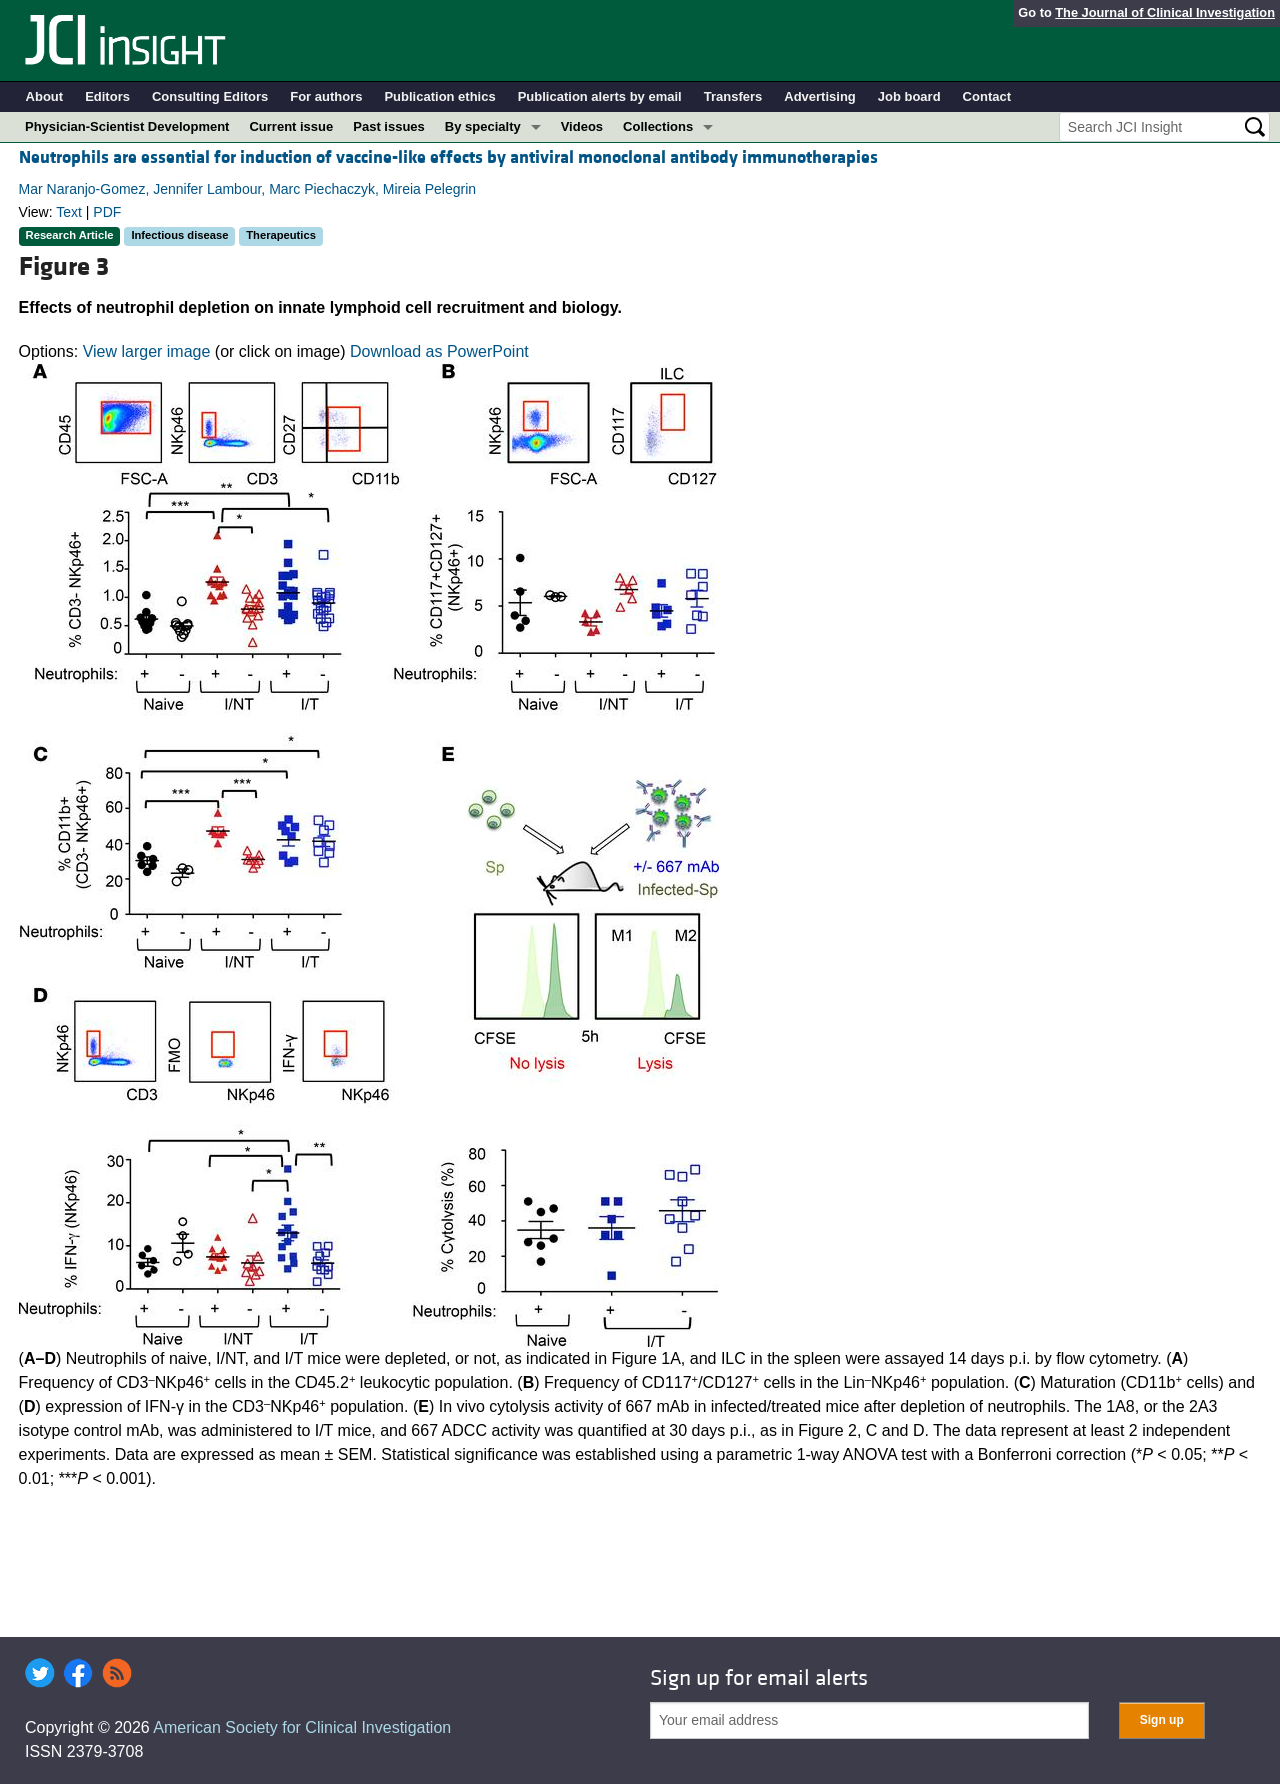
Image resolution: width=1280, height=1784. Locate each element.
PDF (107, 212)
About (45, 96)
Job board (909, 96)
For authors (326, 96)
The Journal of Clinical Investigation (1165, 12)
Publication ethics (439, 96)
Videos (582, 126)
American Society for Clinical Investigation (302, 1727)
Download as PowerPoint (439, 351)
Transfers (733, 96)
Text (69, 212)
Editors (107, 96)
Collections (658, 126)
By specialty (483, 126)
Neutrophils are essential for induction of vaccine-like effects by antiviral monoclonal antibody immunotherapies (448, 157)
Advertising (820, 96)
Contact (987, 96)
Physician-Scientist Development (127, 126)
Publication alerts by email (600, 96)
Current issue (291, 126)
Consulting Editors (210, 96)
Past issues (389, 126)
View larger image (147, 351)
